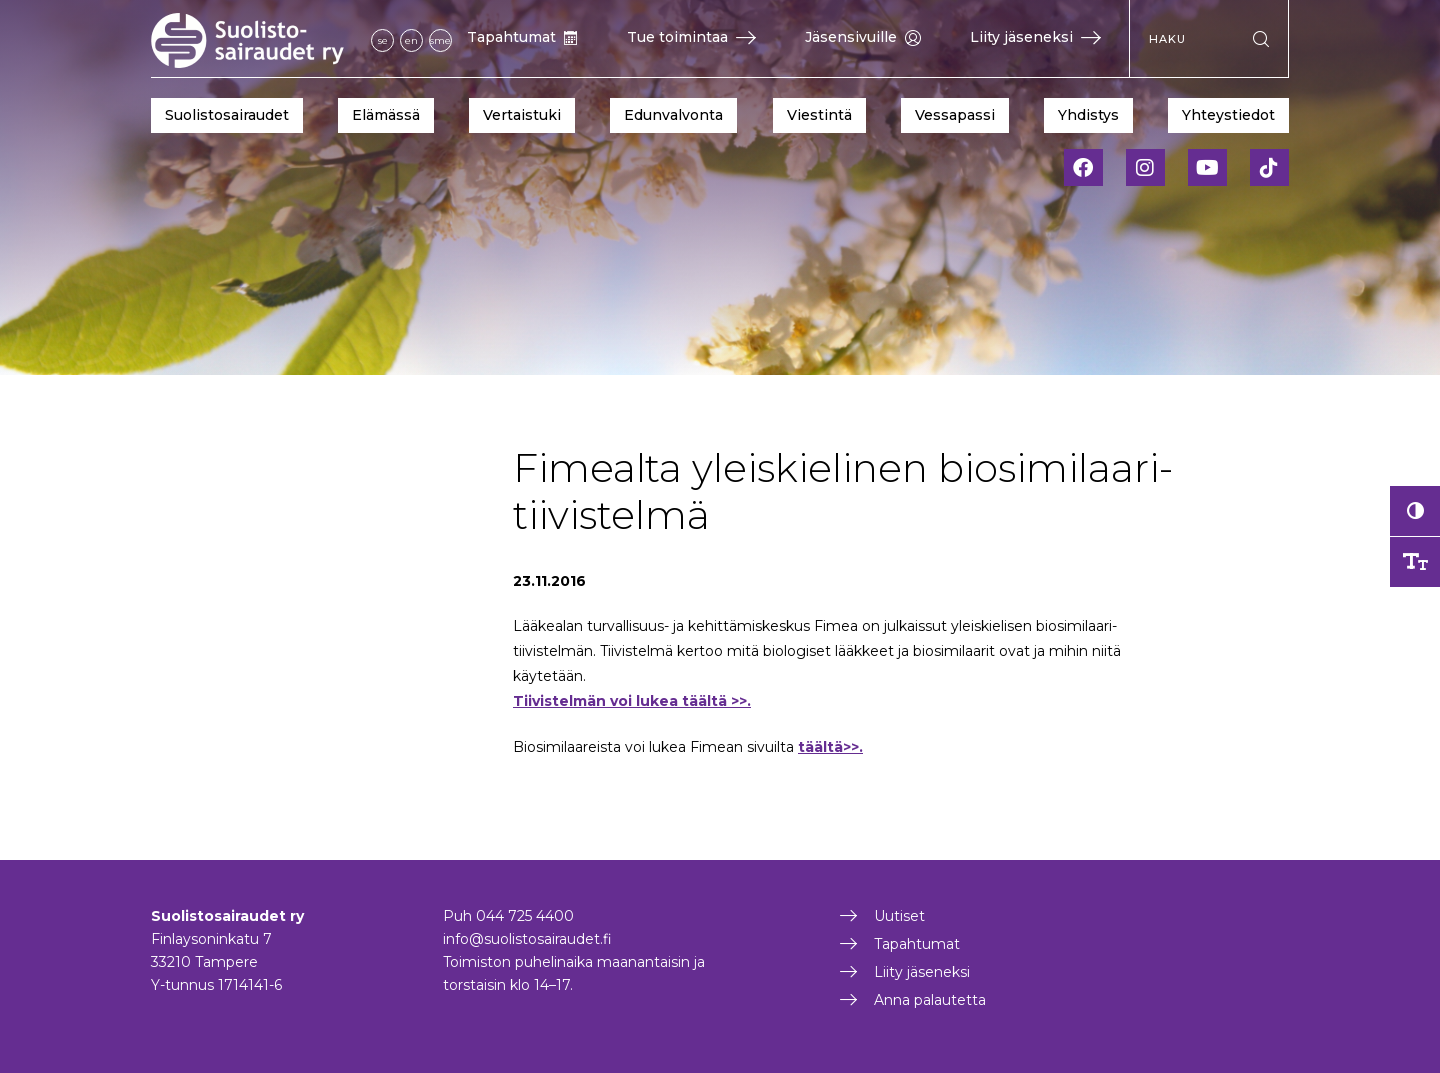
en (411, 40)
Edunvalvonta (673, 115)
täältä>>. (830, 747)
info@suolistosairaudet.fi (527, 939)
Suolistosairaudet (227, 115)
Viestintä (819, 115)
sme (440, 40)
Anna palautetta (930, 1000)
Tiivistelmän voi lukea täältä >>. (632, 701)
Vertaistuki (522, 115)
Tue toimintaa (691, 37)
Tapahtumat (522, 37)
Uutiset (899, 916)
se (383, 40)
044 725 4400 (525, 916)
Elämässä (386, 115)
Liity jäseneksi (1035, 37)
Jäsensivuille (863, 37)
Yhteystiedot (1228, 115)
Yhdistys (1088, 115)
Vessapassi (955, 115)
